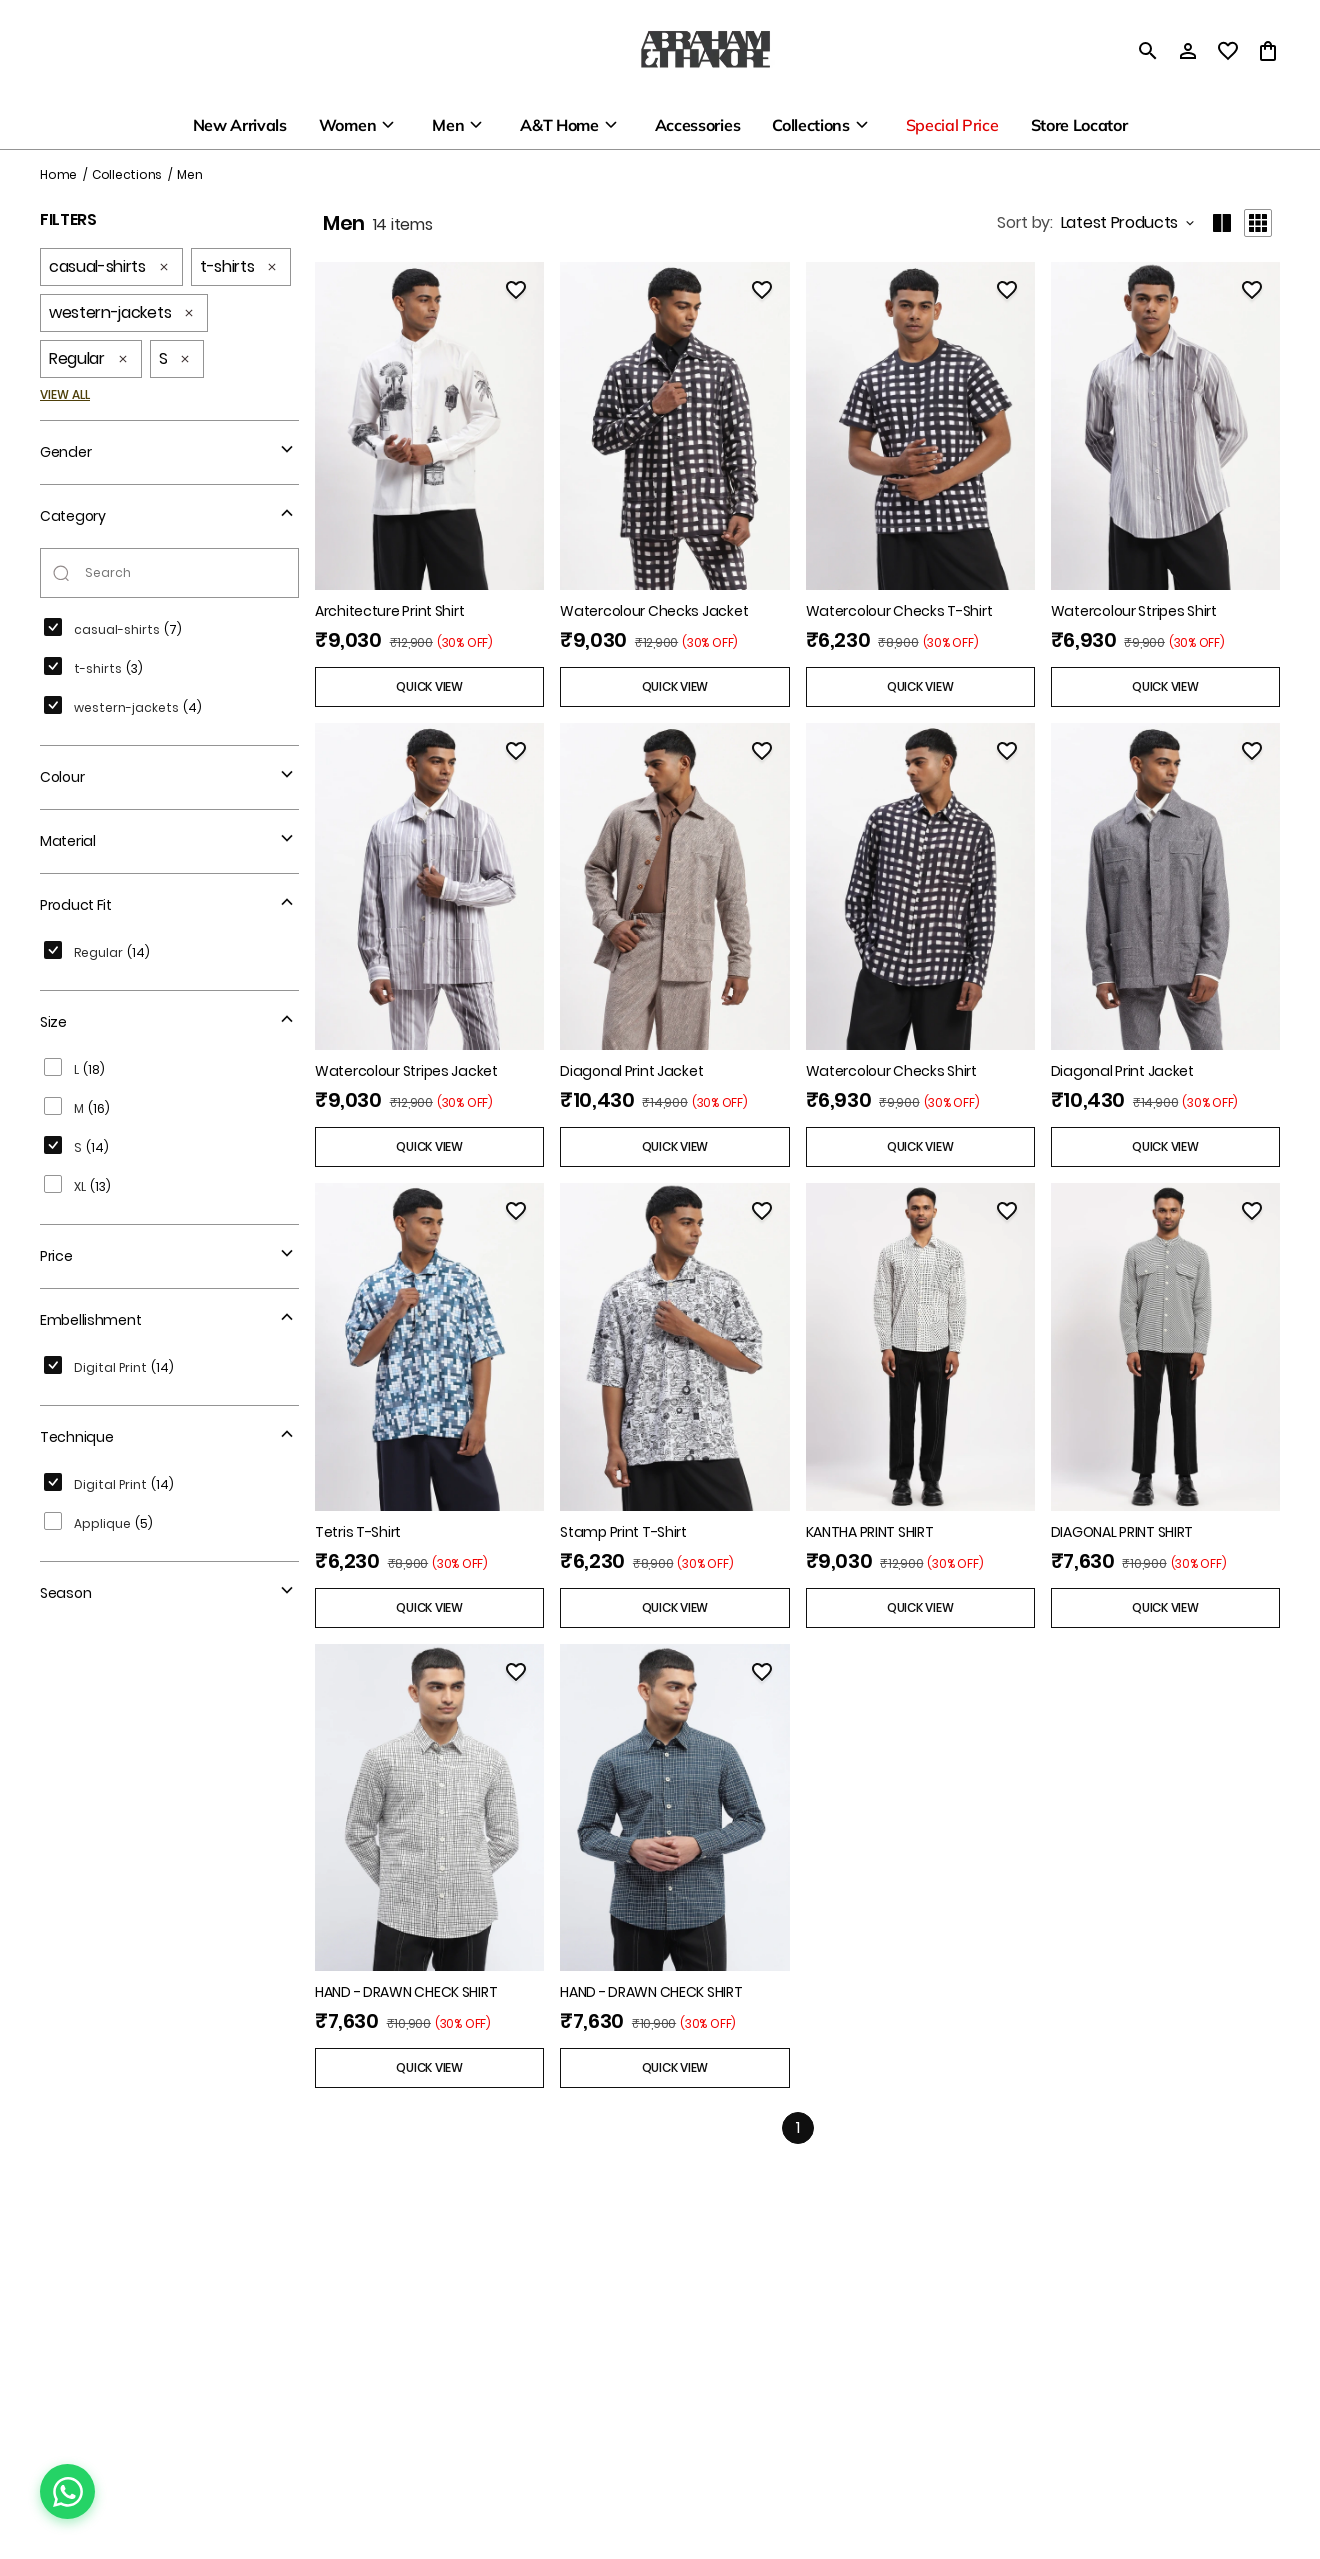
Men (448, 125)
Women (347, 125)
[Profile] (1188, 51)
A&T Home (559, 125)
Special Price (952, 125)
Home (58, 174)
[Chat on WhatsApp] (67, 2491)
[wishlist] (1228, 51)
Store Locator (1079, 125)
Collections (810, 125)
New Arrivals (240, 125)
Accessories (697, 125)
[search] (1148, 51)
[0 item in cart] (1268, 51)
